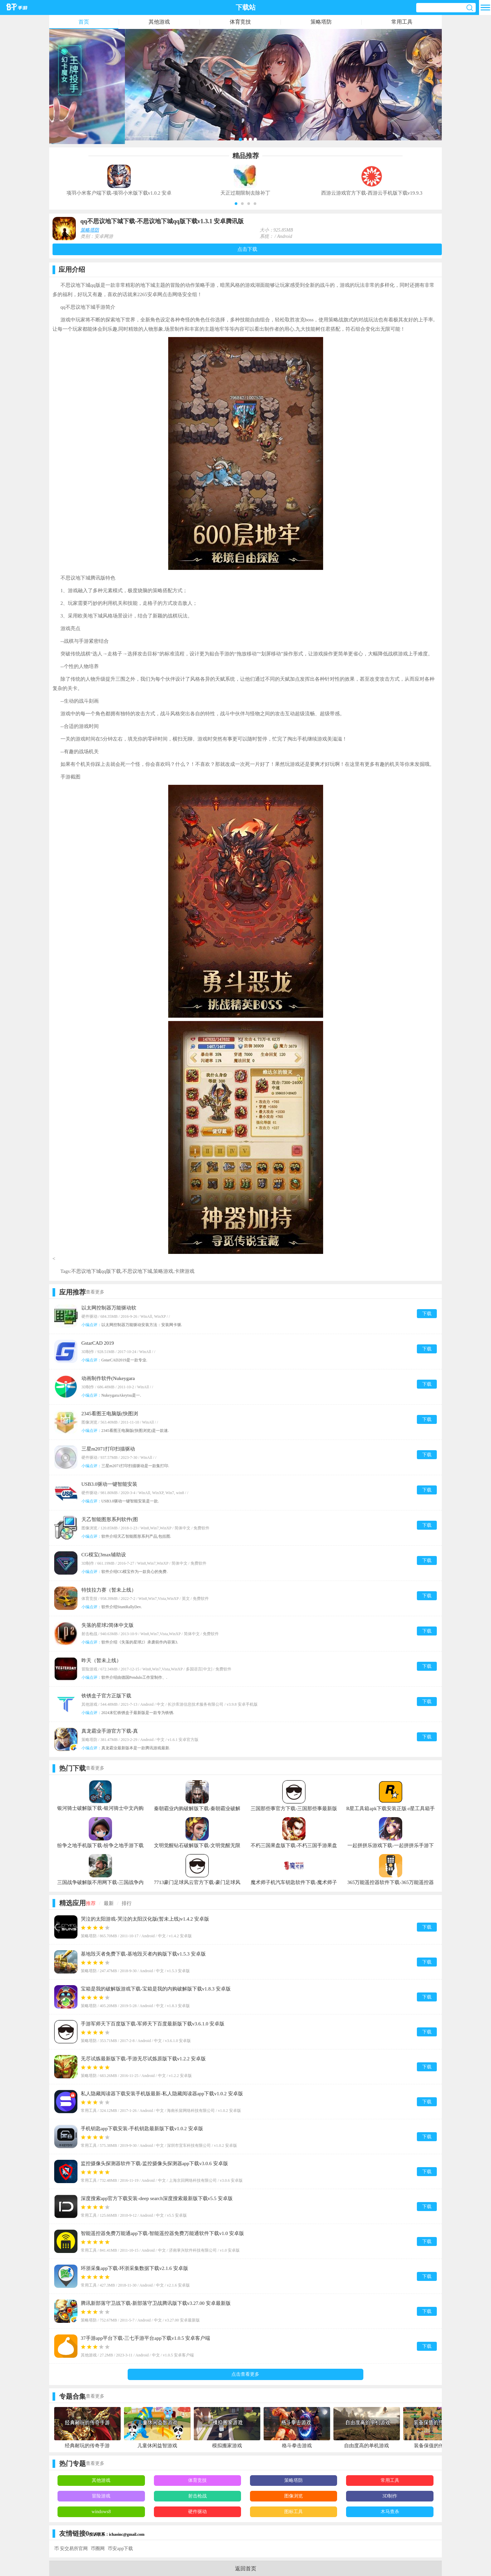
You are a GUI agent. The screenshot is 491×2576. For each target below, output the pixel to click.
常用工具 (402, 22)
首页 (83, 22)
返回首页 (245, 2568)
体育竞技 (240, 22)
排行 (127, 1903)
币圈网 (98, 2548)
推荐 (91, 1903)
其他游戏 (159, 22)
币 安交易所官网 (71, 2548)
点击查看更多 (245, 2374)
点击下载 (247, 249)
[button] (236, 203)
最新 (109, 1903)
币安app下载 (120, 2548)
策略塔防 (321, 22)
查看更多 (95, 1291)
